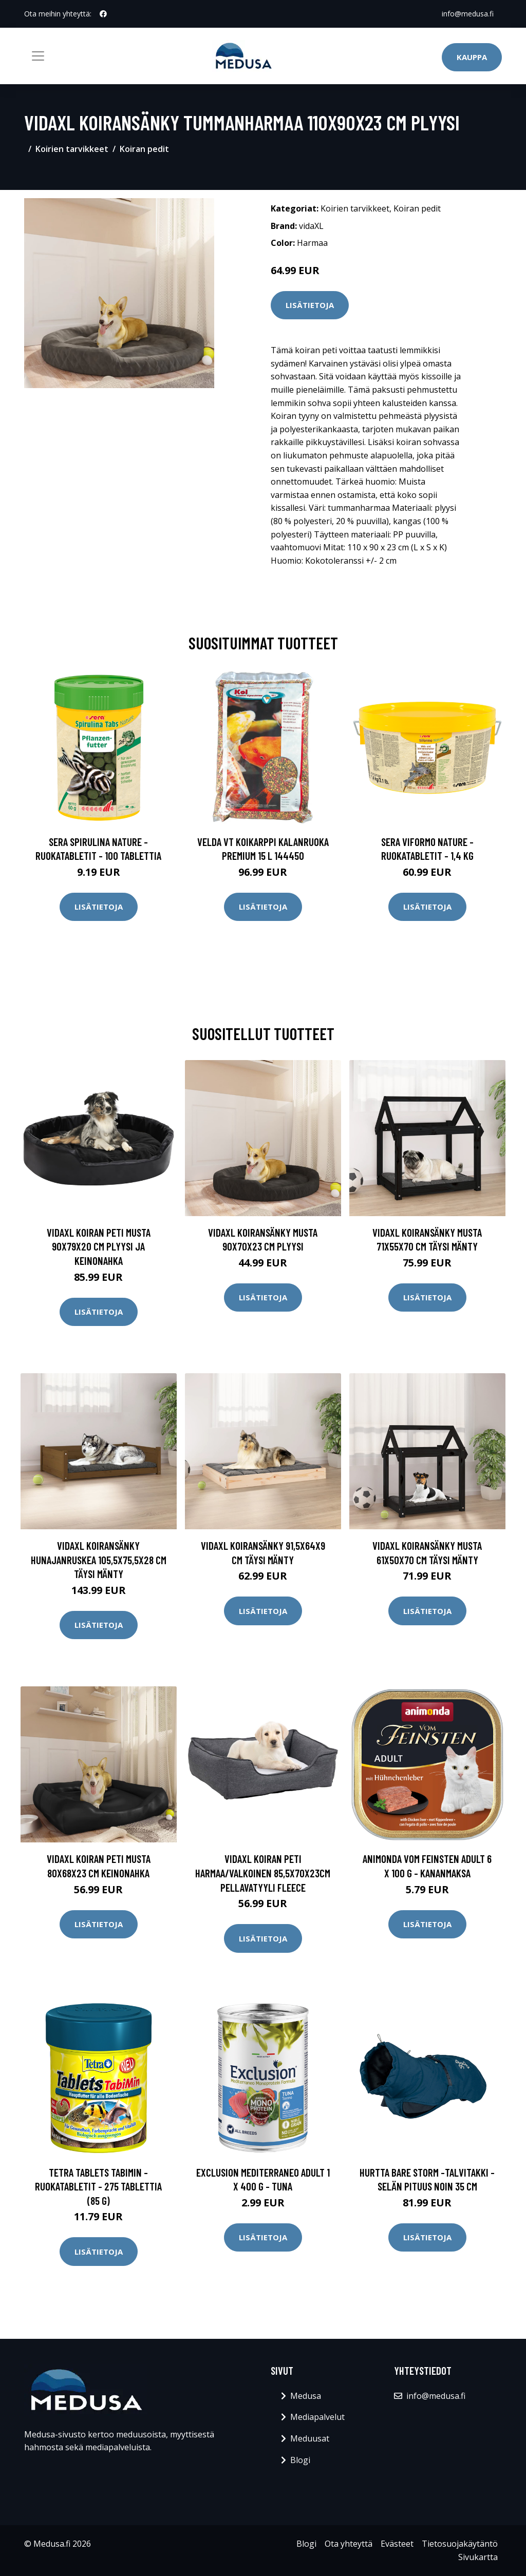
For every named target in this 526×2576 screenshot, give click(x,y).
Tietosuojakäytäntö (460, 2543)
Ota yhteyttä (348, 2543)
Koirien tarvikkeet (71, 149)
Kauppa (472, 57)
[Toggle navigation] (38, 56)
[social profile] (103, 14)
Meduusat (309, 2438)
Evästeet (397, 2543)
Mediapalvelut (317, 2417)
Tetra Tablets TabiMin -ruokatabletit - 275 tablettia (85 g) (98, 2186)
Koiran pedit (144, 149)
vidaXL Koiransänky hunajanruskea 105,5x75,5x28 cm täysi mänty (98, 1559)
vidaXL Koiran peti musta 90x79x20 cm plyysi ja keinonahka (99, 1246)
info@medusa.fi (468, 13)
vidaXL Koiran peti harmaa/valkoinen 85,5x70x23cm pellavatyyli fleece (262, 1872)
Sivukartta (478, 2557)
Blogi (300, 2460)
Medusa (305, 2395)
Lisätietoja (310, 305)
